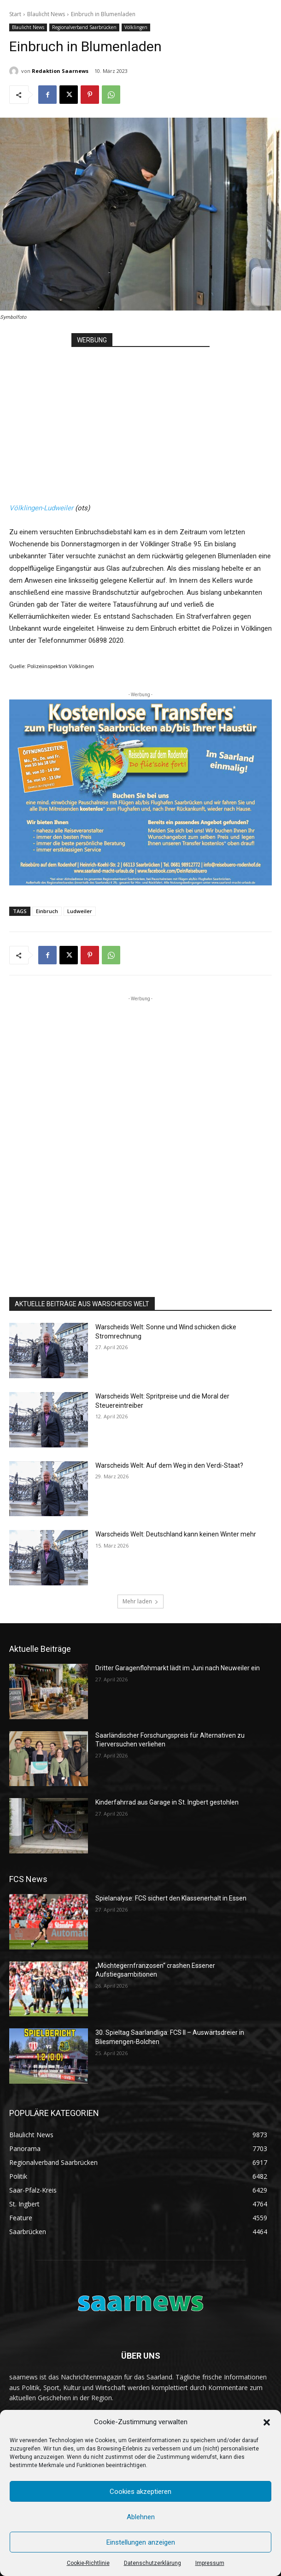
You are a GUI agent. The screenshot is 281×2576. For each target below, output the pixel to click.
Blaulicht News (46, 14)
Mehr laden (140, 1601)
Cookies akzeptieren (140, 2491)
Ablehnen (141, 2517)
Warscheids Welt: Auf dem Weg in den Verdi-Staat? (169, 1465)
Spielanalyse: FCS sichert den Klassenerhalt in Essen (170, 1898)
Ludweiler (79, 911)
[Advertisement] (140, 416)
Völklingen (136, 27)
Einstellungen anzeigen (140, 2542)
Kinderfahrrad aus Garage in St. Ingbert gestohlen (167, 1802)
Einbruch (47, 911)
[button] (266, 2422)
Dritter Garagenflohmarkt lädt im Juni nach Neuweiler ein (177, 1668)
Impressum (209, 2563)
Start (15, 14)
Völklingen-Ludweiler (41, 508)
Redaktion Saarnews (60, 70)
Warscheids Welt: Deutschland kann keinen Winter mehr (175, 1534)
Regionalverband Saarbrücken (84, 27)
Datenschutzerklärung (152, 2563)
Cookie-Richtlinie (88, 2563)
